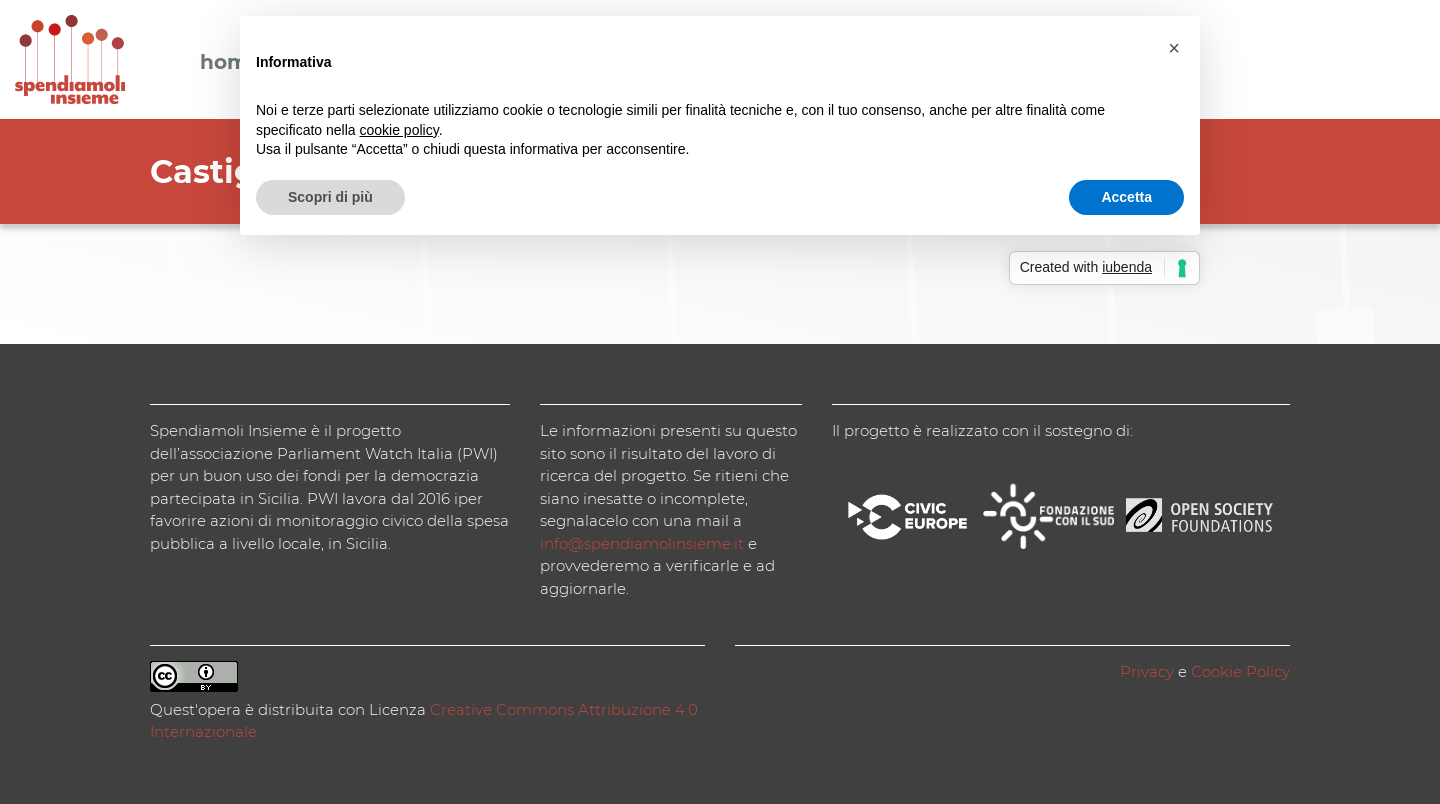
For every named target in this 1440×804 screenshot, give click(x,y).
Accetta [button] (1126, 197)
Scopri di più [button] (330, 197)
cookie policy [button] (399, 130)
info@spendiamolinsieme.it (642, 543)
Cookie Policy (1240, 671)
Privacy (1147, 671)
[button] (1174, 48)
